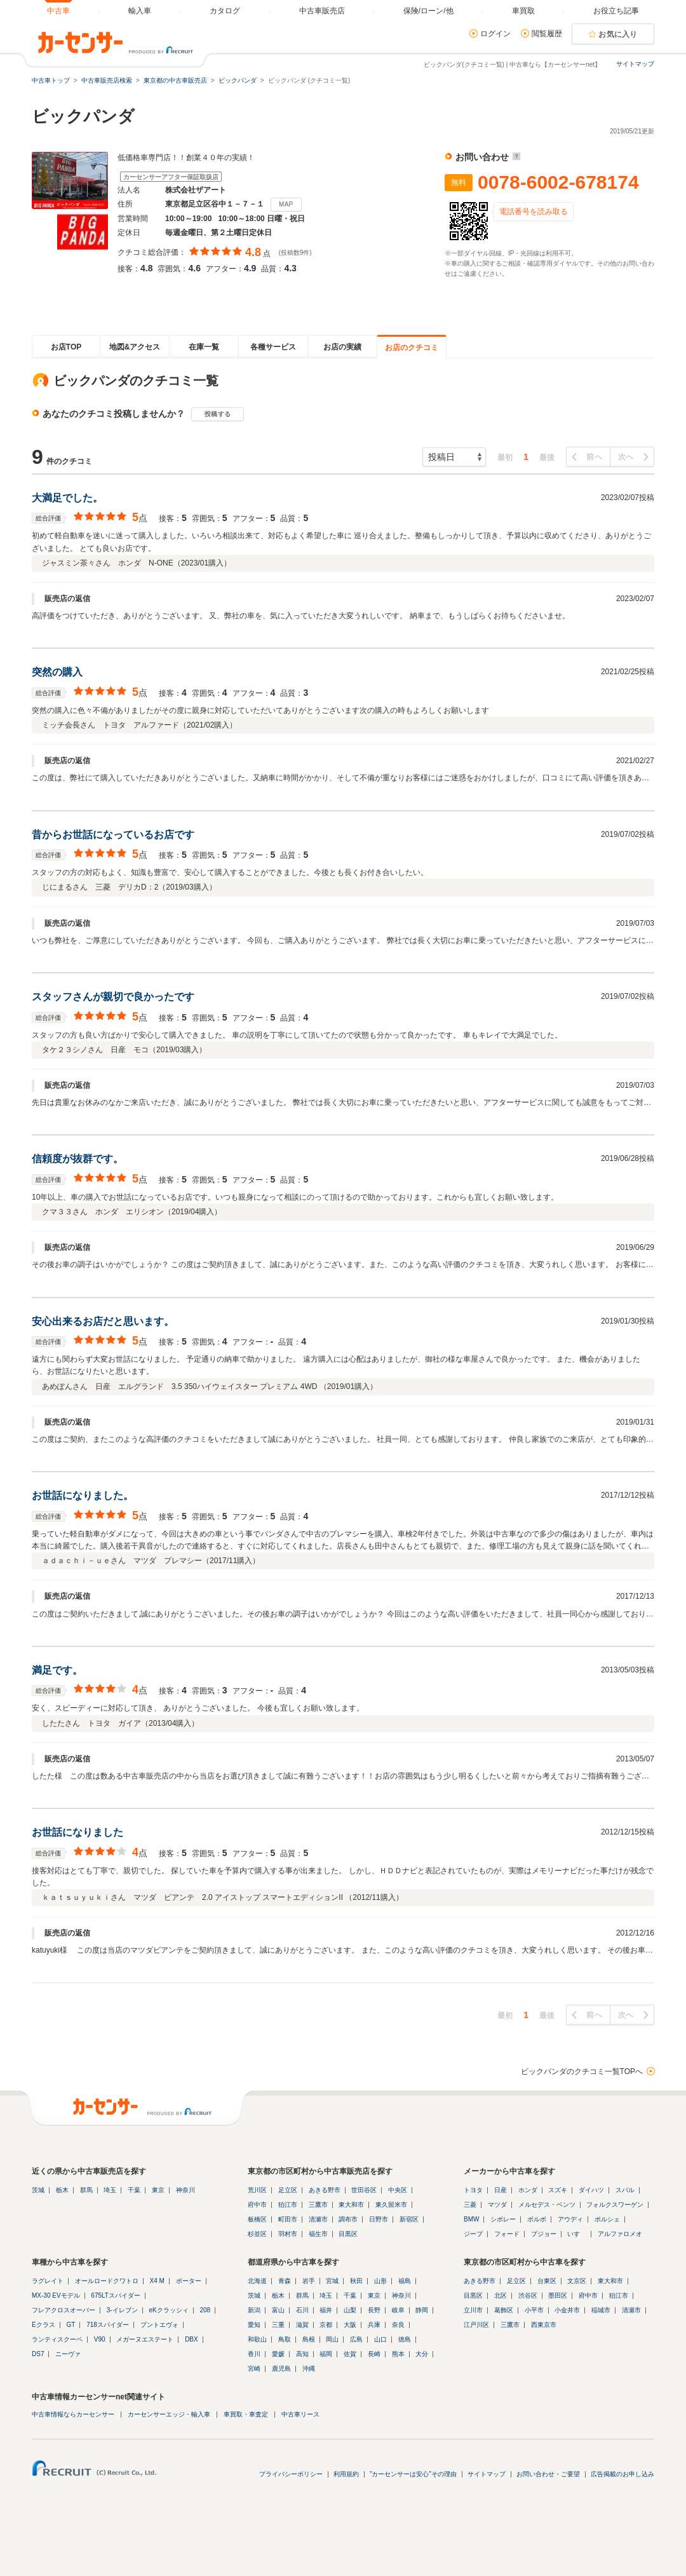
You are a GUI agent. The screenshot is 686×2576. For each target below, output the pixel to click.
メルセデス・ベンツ (546, 2204)
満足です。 (57, 1670)
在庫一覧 (204, 346)
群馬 (86, 2189)
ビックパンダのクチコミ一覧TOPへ (582, 2071)
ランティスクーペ (57, 2339)
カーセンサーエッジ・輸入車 (169, 2414)
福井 (325, 2310)
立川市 (473, 2310)
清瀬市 (318, 2219)
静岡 (421, 2310)
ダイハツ (591, 2189)
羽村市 (287, 2233)
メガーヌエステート (144, 2339)
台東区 (546, 2280)
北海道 (257, 2280)
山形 (380, 2280)
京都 (325, 2324)
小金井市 (567, 2310)
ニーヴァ (68, 2353)
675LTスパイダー (115, 2295)
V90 (99, 2339)
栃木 (62, 2189)
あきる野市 (324, 2189)
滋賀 (302, 2324)
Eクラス (43, 2324)
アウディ (570, 2219)
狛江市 (287, 2204)
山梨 (350, 2310)
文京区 (576, 2280)
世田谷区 (364, 2189)
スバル (625, 2189)
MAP (286, 204)
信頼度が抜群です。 (77, 1158)
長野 (374, 2310)
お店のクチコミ (411, 347)
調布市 (348, 2219)
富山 (278, 2310)
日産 (500, 2189)
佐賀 (350, 2353)
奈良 (398, 2324)
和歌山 (257, 2339)
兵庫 (374, 2324)
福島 (404, 2280)
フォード (507, 2233)
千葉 (134, 2189)
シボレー (503, 2219)
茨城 (38, 2189)
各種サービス (273, 346)
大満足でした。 (67, 497)
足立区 (287, 2189)
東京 (158, 2189)
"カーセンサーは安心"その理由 (413, 2474)
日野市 (378, 2219)
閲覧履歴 (547, 33)
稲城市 (600, 2310)
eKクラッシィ (168, 2310)
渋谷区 (527, 2295)
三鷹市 (318, 2204)
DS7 (38, 2353)
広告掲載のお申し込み (622, 2474)
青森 (284, 2280)
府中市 (257, 2204)
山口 (380, 2339)
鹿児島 (281, 2368)
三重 (278, 2324)
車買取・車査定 (246, 2414)
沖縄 (308, 2368)
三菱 (470, 2204)
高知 (302, 2353)
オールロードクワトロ (106, 2280)
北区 (500, 2295)
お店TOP (66, 346)
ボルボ (536, 2219)
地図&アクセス (135, 346)
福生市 (318, 2233)
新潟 (254, 2310)
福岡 (325, 2353)
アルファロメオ (620, 2233)
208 (204, 2310)
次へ (626, 456)
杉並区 (257, 2233)
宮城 (332, 2280)
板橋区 (257, 2219)
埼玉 (110, 2189)
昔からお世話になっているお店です (113, 834)
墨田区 (557, 2295)
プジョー (543, 2233)
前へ (594, 456)
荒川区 (257, 2189)
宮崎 (254, 2368)
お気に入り (618, 34)
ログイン (495, 33)
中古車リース (300, 2414)
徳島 (404, 2339)
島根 (308, 2339)
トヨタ (473, 2189)
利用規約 (346, 2474)
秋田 (356, 2280)
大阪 (350, 2324)
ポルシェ (607, 2219)
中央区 (397, 2189)
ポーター (188, 2280)
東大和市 (351, 2204)
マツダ (497, 2204)
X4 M (157, 2280)
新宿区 (409, 2219)
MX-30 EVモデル (56, 2295)
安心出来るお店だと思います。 (103, 1321)
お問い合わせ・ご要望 (548, 2474)
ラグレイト (48, 2280)
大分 (421, 2353)
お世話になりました (77, 1832)
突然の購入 (57, 672)
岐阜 (398, 2310)
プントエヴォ (159, 2324)
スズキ (557, 2189)
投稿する (218, 413)
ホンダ (527, 2189)
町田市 (287, 2219)
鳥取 (284, 2339)
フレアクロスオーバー (63, 2310)
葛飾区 (503, 2310)
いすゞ (576, 2233)
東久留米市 (391, 2204)
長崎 (374, 2353)
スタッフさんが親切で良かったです (113, 996)
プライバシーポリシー (291, 2474)
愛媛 (278, 2353)
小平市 (534, 2310)
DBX (191, 2339)
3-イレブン (122, 2310)
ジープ (473, 2233)
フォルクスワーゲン (614, 2204)
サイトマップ (635, 63)
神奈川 (185, 2189)
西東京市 (543, 2324)
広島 (356, 2339)
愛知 (254, 2324)
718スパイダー (107, 2324)
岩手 (308, 2280)
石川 (302, 2310)
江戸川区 (476, 2324)
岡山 (332, 2339)
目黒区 (348, 2233)
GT (70, 2324)
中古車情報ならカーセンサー (73, 2414)
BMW (471, 2219)
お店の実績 (342, 346)
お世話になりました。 (82, 1495)
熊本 (398, 2353)
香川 (254, 2353)
